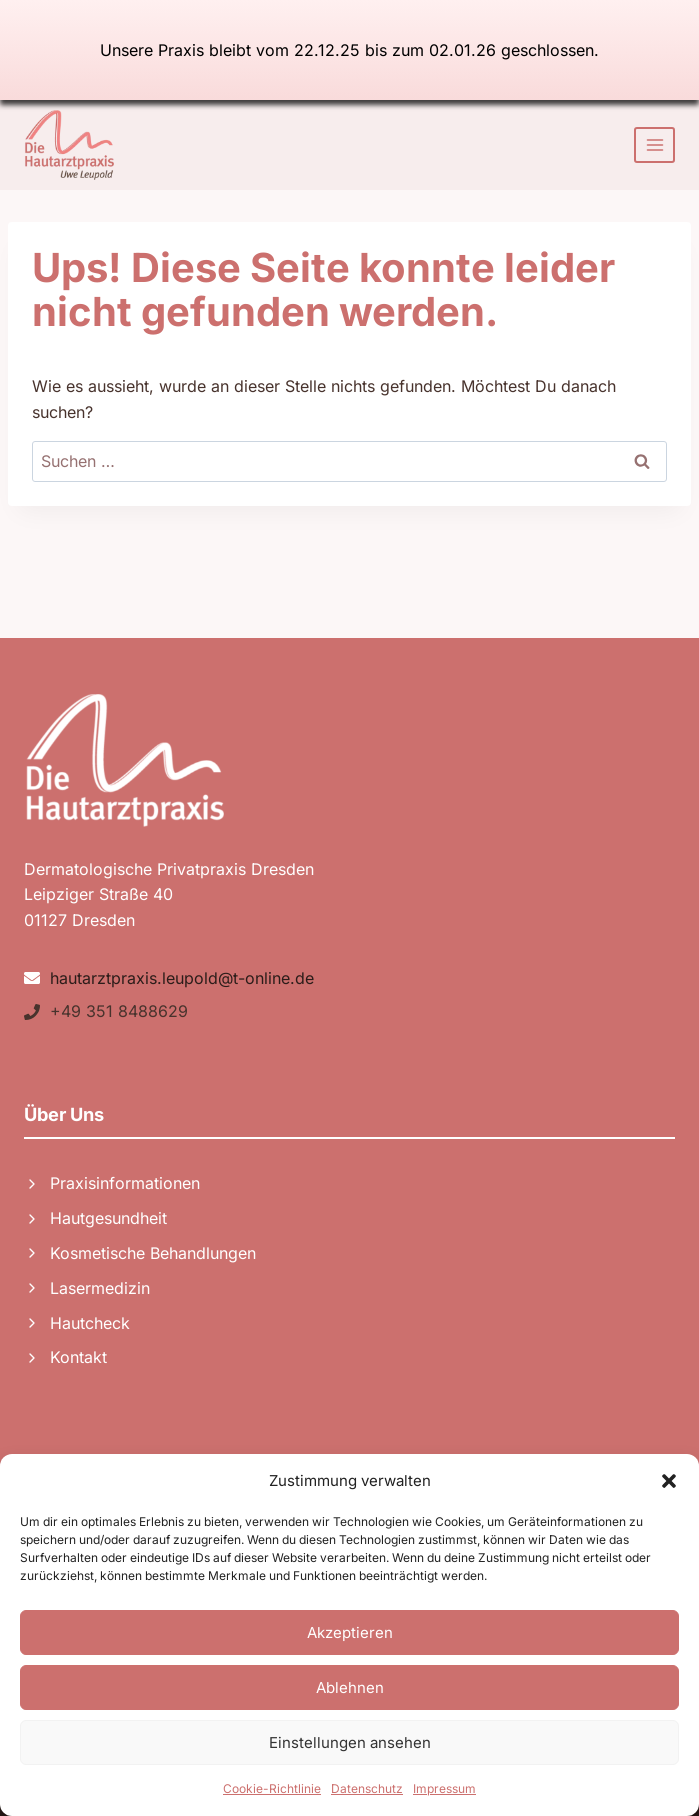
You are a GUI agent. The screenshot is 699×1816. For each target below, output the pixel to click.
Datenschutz (367, 1788)
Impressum (444, 1788)
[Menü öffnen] (654, 144)
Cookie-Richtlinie (272, 1788)
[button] (669, 1481)
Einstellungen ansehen (350, 1742)
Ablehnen (350, 1687)
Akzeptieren (350, 1632)
